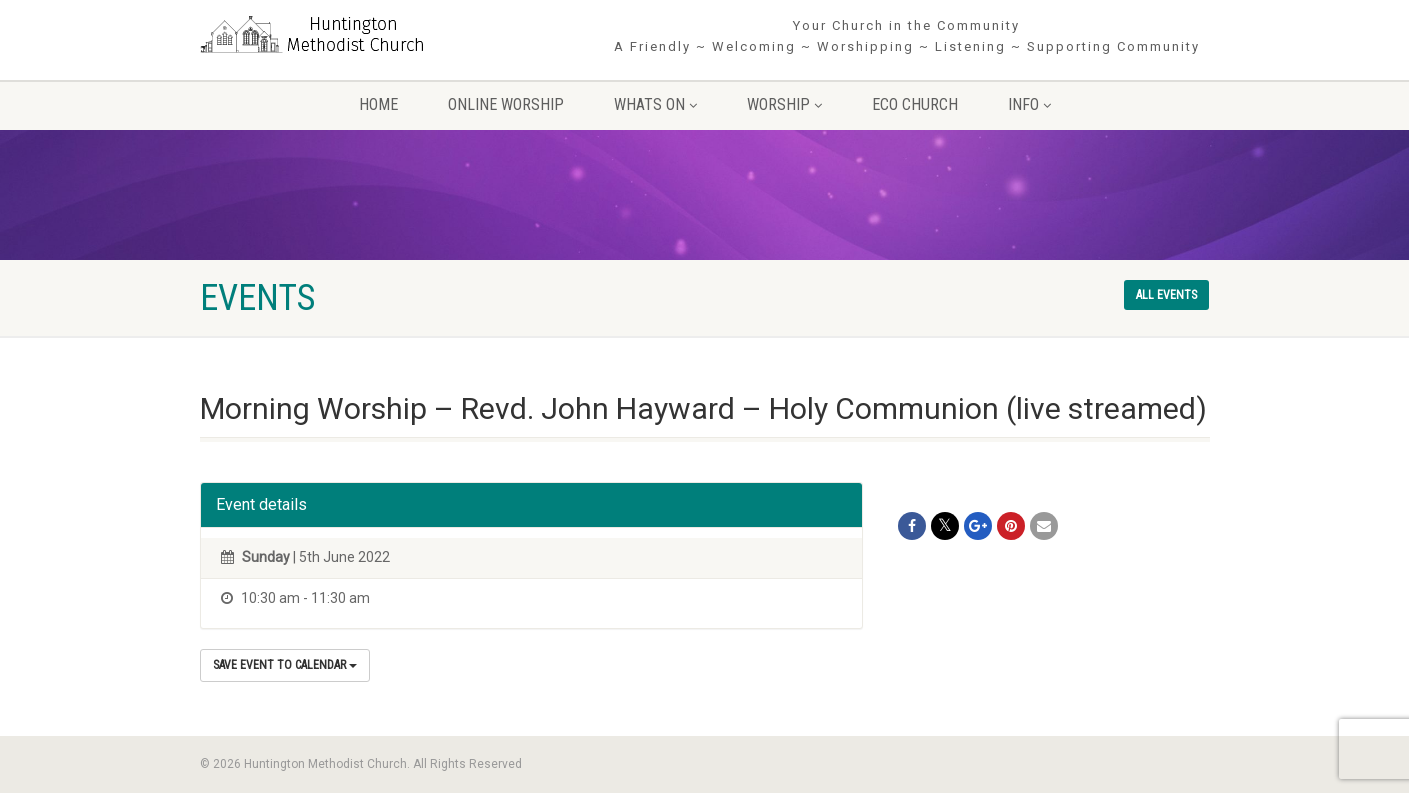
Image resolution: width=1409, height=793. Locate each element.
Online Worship (506, 104)
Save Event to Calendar (285, 665)
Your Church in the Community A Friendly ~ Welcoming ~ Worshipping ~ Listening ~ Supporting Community (907, 36)
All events (1166, 295)
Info (1029, 104)
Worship (784, 104)
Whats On (655, 104)
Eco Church (915, 104)
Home (378, 104)
